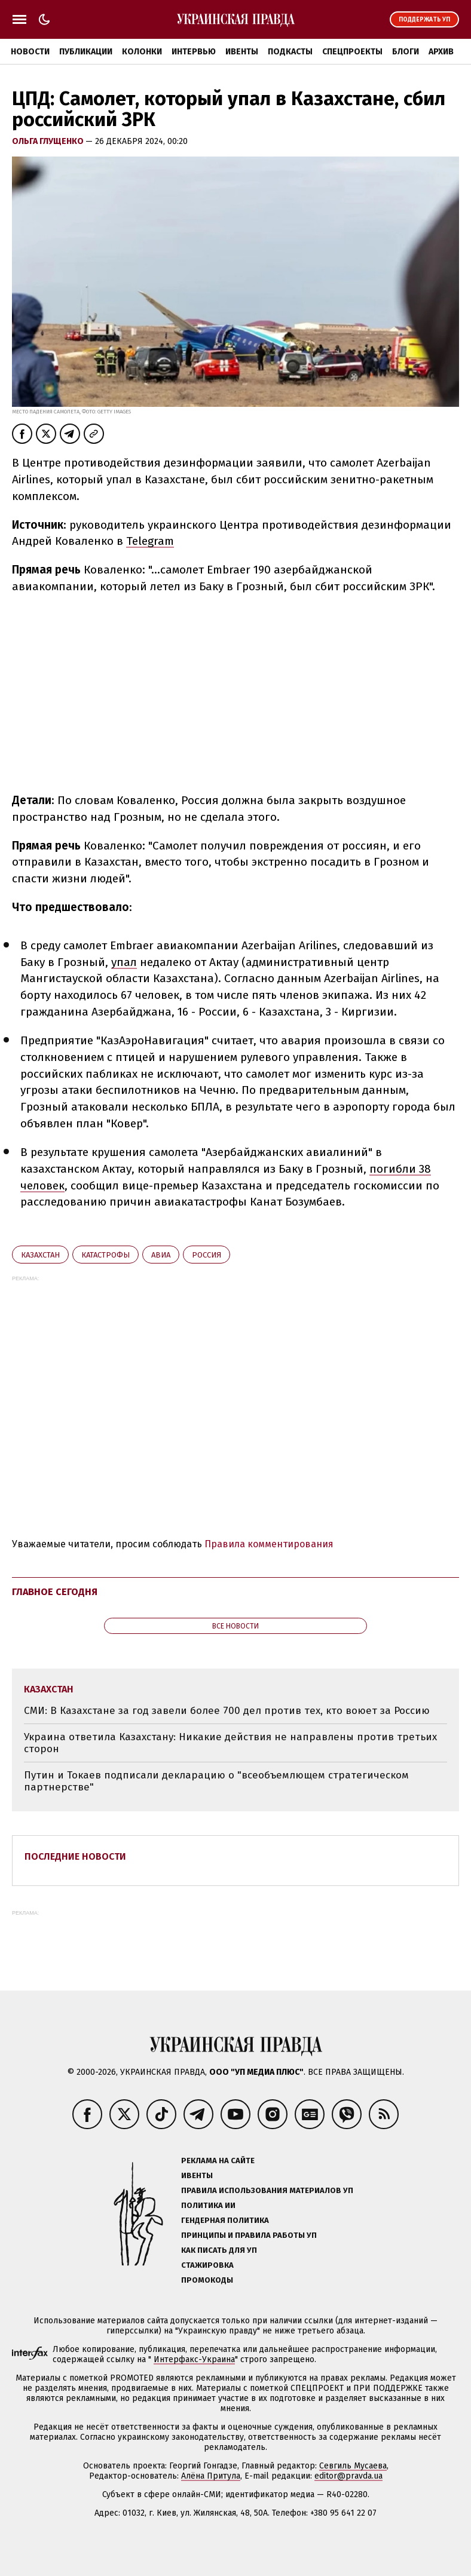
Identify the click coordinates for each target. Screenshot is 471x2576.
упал (124, 962)
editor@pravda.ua (348, 2476)
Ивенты (241, 52)
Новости (30, 52)
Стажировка (207, 2265)
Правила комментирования (269, 1544)
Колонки (142, 52)
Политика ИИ (208, 2205)
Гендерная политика (225, 2220)
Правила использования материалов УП (267, 2190)
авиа (160, 1254)
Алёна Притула (210, 2476)
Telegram (150, 541)
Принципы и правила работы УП (249, 2235)
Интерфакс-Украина (194, 2359)
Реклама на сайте (218, 2160)
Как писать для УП (219, 2250)
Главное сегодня (54, 1591)
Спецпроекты (352, 52)
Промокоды (207, 2280)
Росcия (206, 1254)
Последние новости (75, 1856)
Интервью (194, 52)
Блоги (405, 52)
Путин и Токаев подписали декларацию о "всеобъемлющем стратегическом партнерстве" (216, 1781)
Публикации (85, 52)
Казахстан (40, 1254)
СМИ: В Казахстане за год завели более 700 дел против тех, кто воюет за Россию (227, 1710)
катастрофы (105, 1254)
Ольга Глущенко (48, 141)
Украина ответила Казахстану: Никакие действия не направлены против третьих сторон (230, 1743)
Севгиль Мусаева (353, 2466)
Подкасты (290, 52)
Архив (441, 52)
